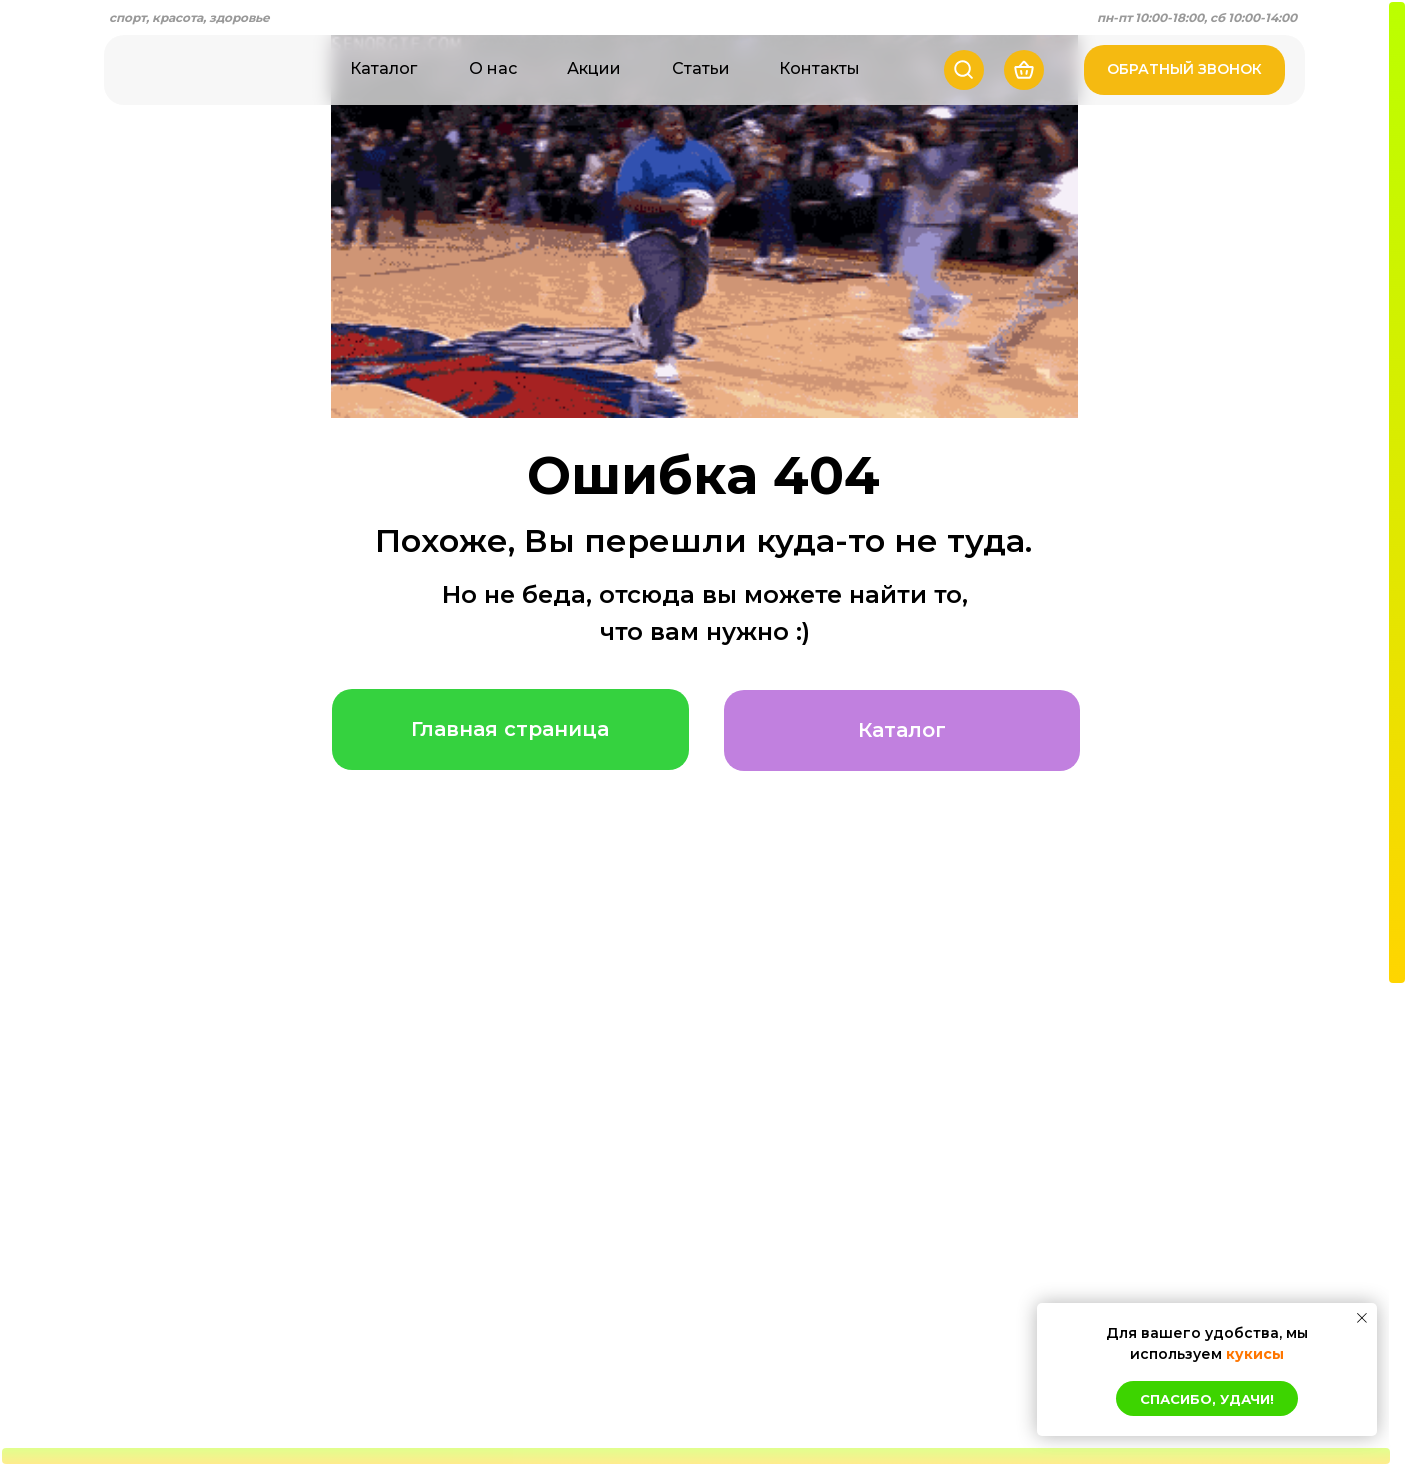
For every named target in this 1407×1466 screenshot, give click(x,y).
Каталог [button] (383, 68)
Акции (594, 68)
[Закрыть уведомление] (1362, 1318)
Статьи (701, 68)
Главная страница (510, 729)
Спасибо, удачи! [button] (1207, 1399)
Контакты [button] (819, 68)
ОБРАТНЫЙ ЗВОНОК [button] (1184, 69)
